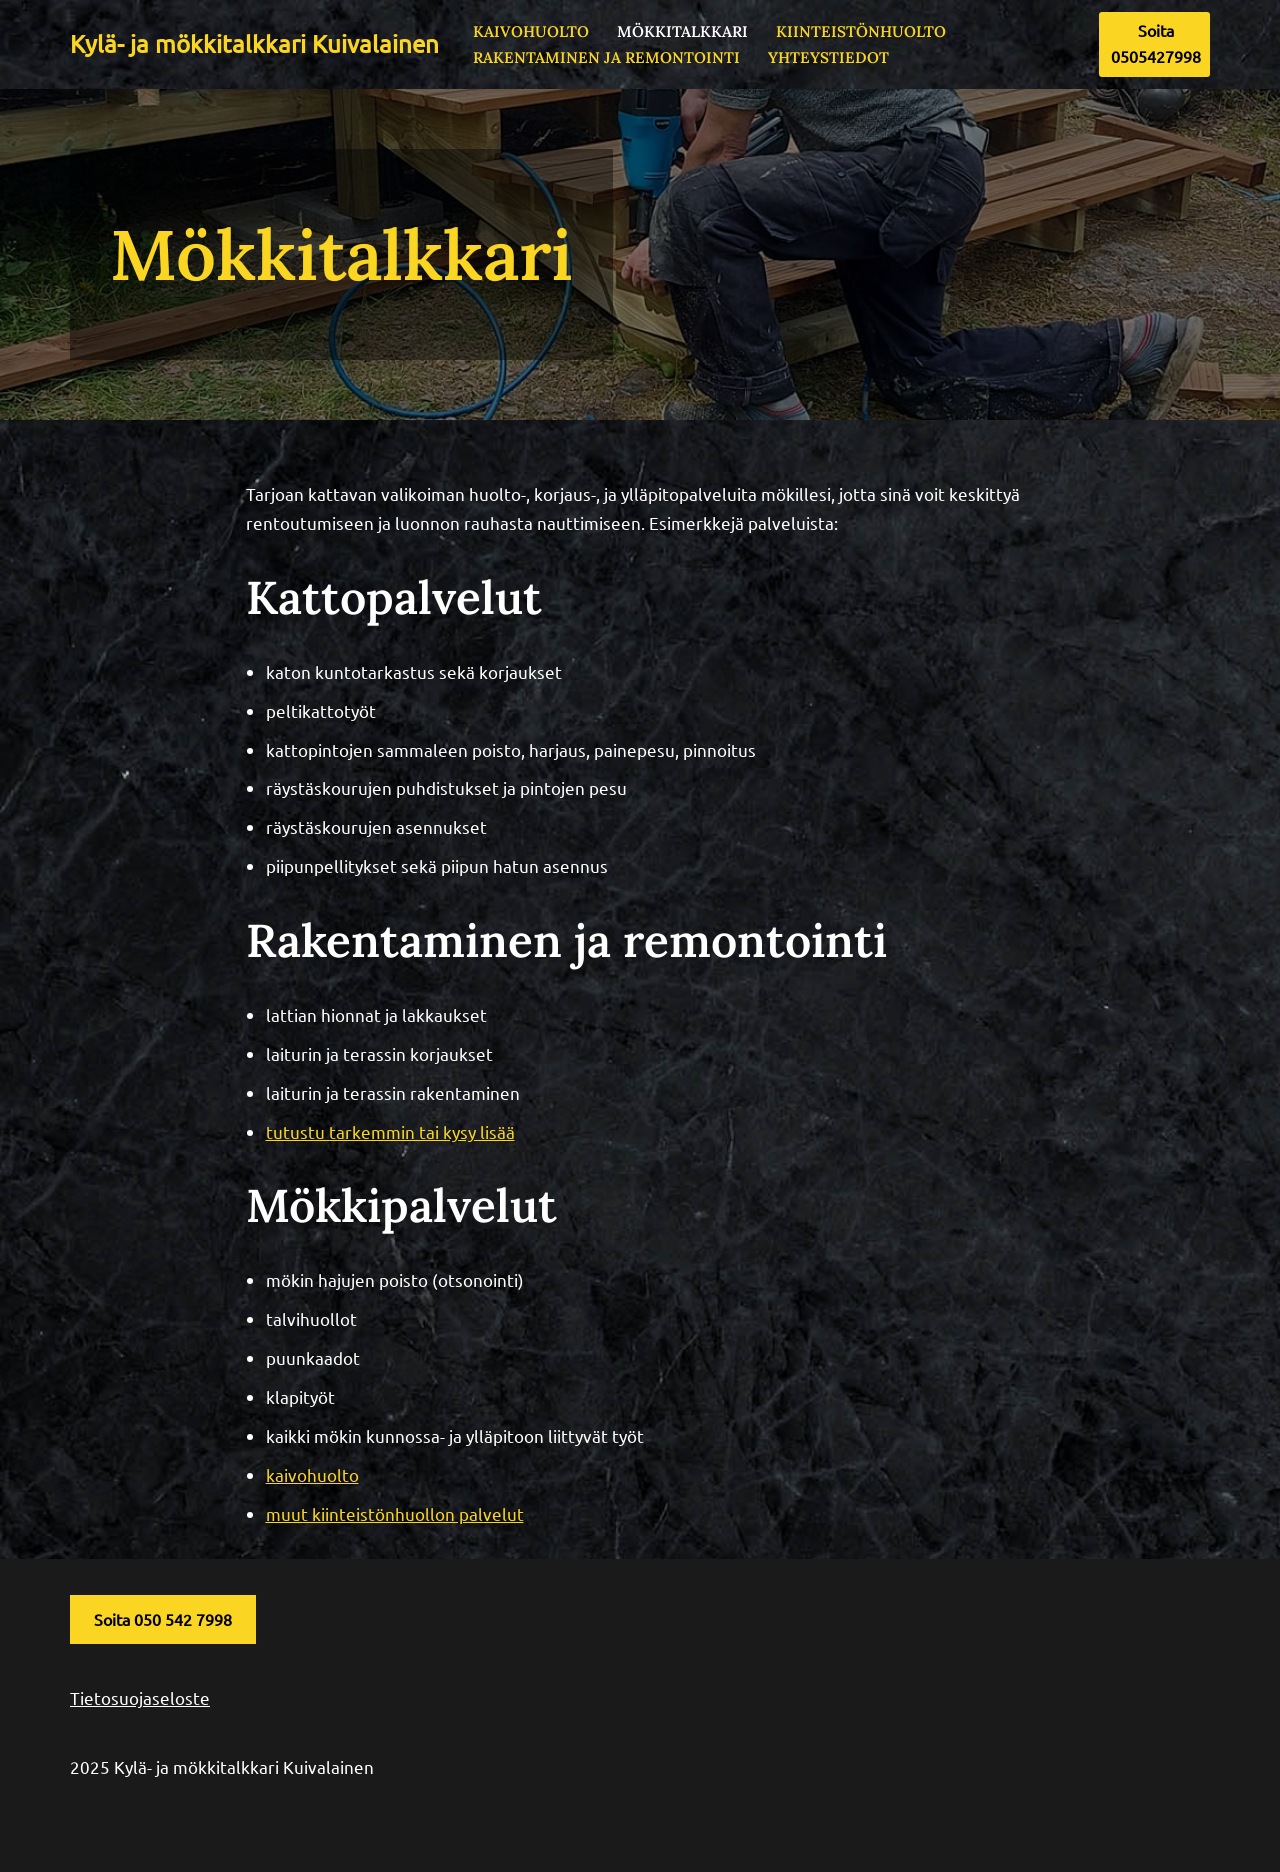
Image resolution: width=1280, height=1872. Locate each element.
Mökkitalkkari (682, 31)
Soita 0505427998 (1156, 43)
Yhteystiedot (828, 57)
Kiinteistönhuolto (861, 31)
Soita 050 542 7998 (163, 1619)
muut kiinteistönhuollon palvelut (395, 1513)
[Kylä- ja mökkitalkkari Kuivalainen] (254, 44)
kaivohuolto (312, 1474)
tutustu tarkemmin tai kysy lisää (390, 1131)
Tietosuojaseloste (140, 1697)
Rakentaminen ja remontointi (606, 57)
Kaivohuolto (531, 31)
